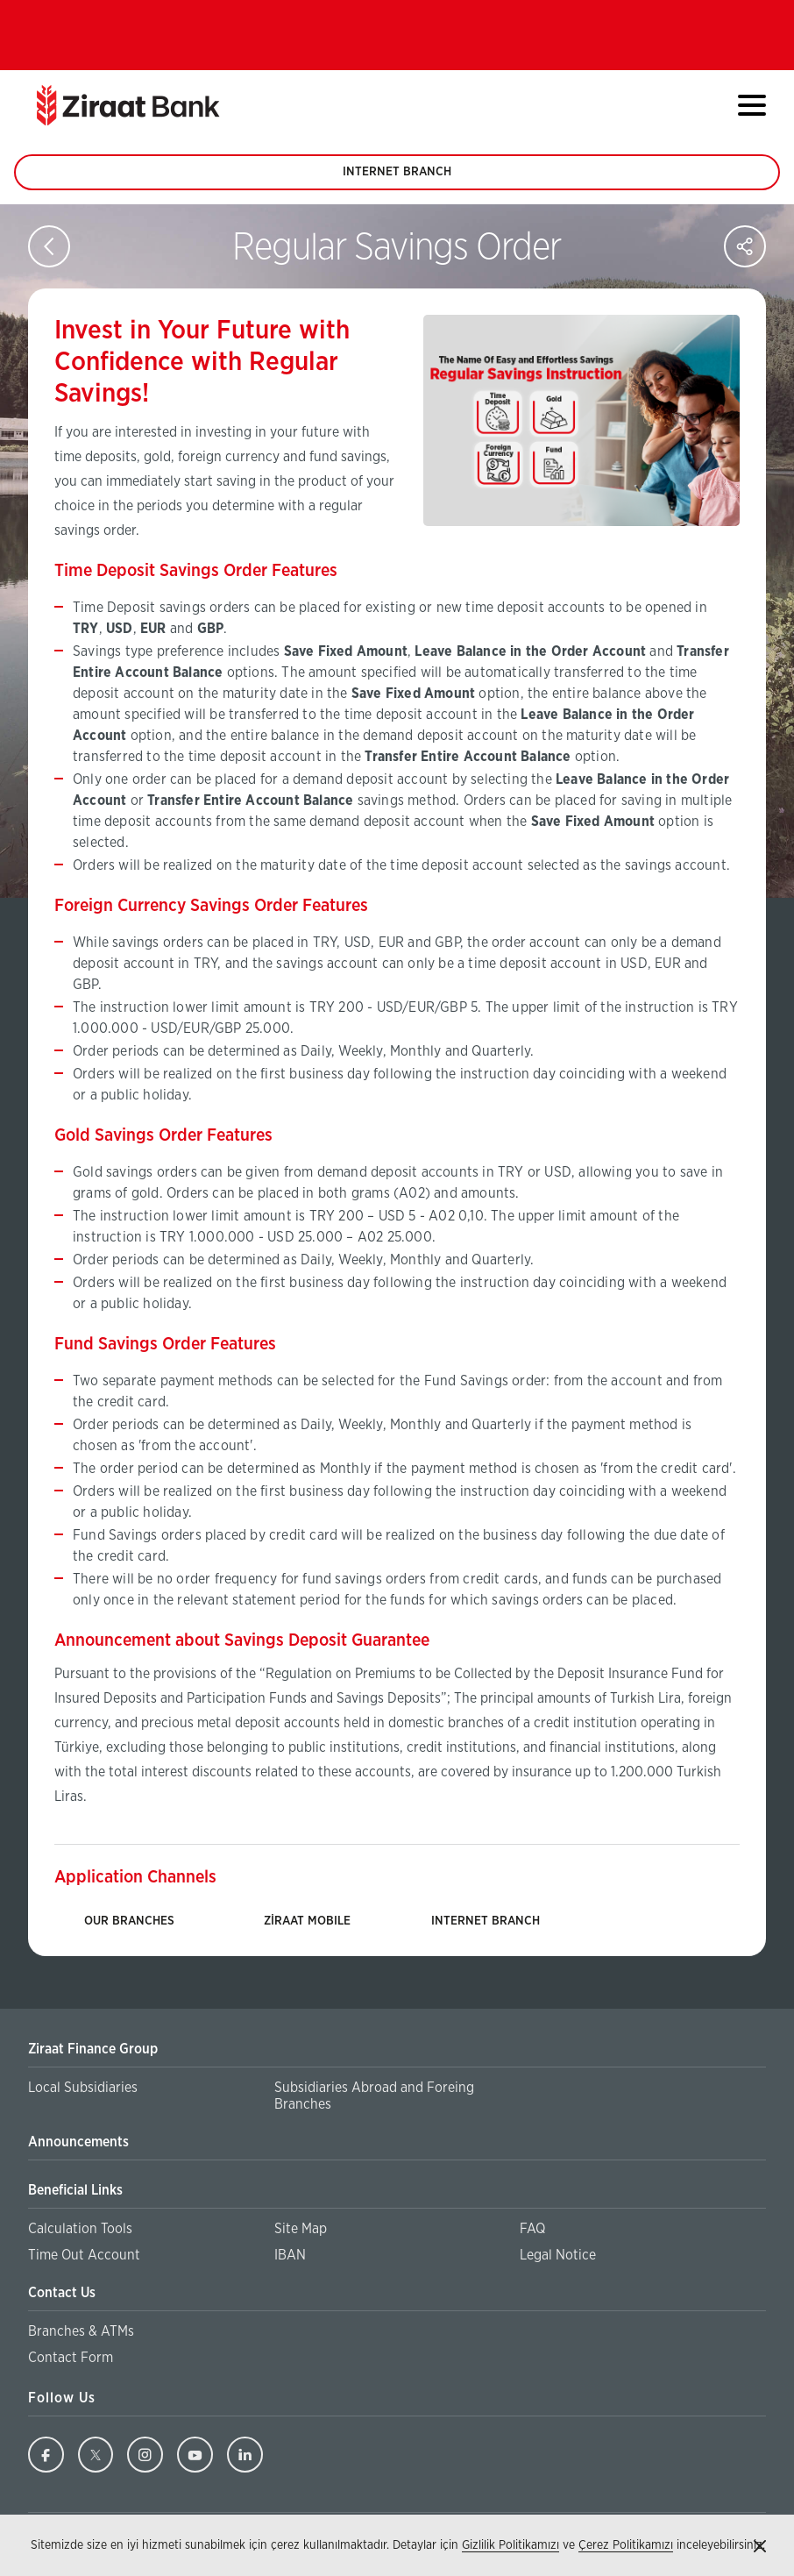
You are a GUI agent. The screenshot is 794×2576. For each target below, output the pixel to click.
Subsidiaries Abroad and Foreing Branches (374, 2097)
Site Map (300, 2229)
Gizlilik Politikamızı (510, 2545)
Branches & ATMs (81, 2331)
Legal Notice (558, 2255)
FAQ (532, 2229)
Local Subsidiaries (83, 2088)
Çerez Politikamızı (625, 2545)
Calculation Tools (80, 2229)
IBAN (290, 2255)
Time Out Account (84, 2255)
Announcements (78, 2142)
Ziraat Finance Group (93, 2049)
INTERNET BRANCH (397, 178)
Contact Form (70, 2358)
